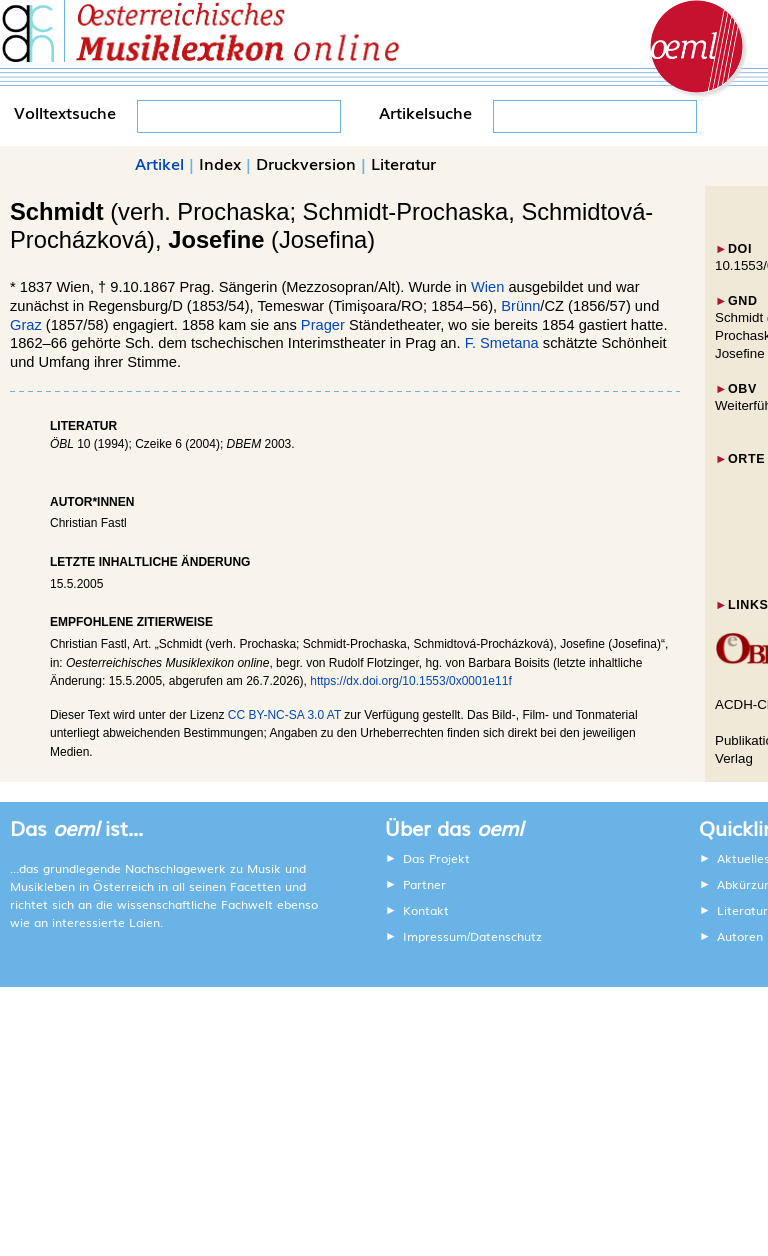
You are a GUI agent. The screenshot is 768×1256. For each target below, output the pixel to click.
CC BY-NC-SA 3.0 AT (284, 715)
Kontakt (426, 910)
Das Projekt (436, 858)
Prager (323, 325)
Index (220, 163)
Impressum (435, 936)
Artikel (159, 163)
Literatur (403, 163)
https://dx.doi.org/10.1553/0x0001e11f (411, 681)
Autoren (740, 936)
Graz (26, 325)
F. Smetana (502, 343)
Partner (424, 884)
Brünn (520, 306)
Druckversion (306, 163)
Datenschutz (506, 936)
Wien (487, 287)
